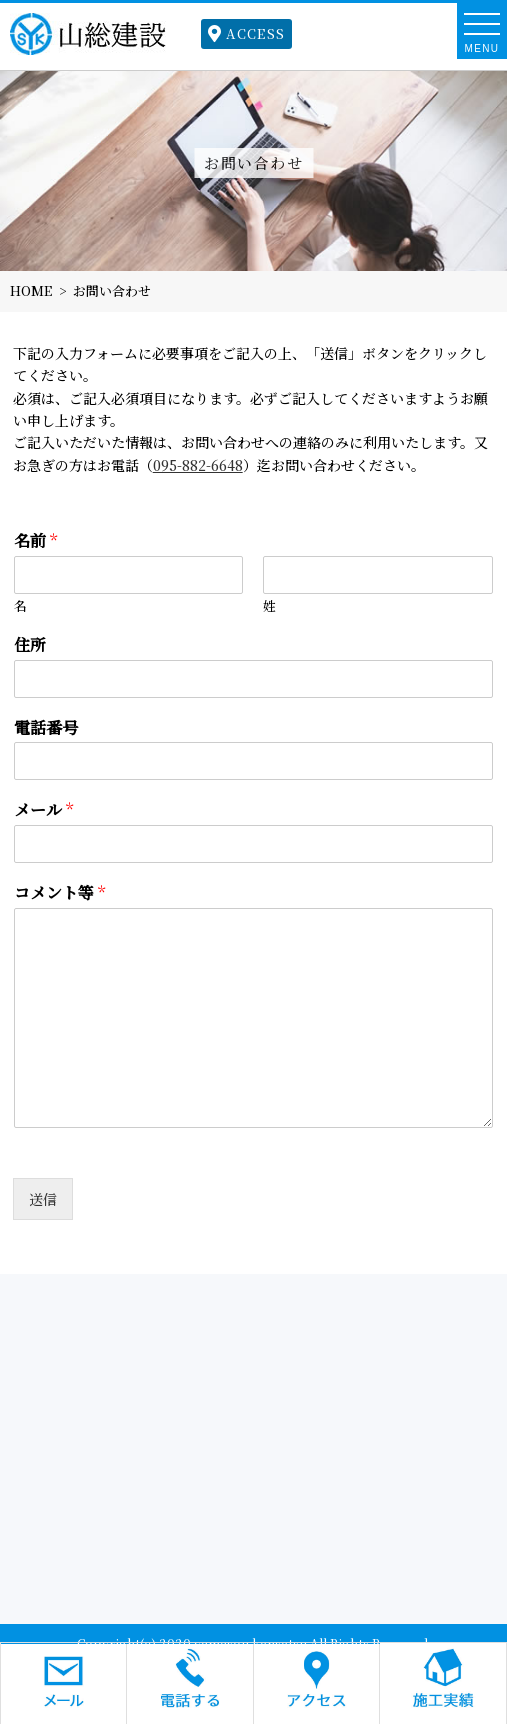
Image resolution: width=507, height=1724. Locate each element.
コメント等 (59, 893)
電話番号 (46, 728)
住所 (30, 645)
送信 (43, 1199)
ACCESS (246, 33)
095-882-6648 (198, 465)
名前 (35, 541)
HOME (31, 290)
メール (43, 810)
